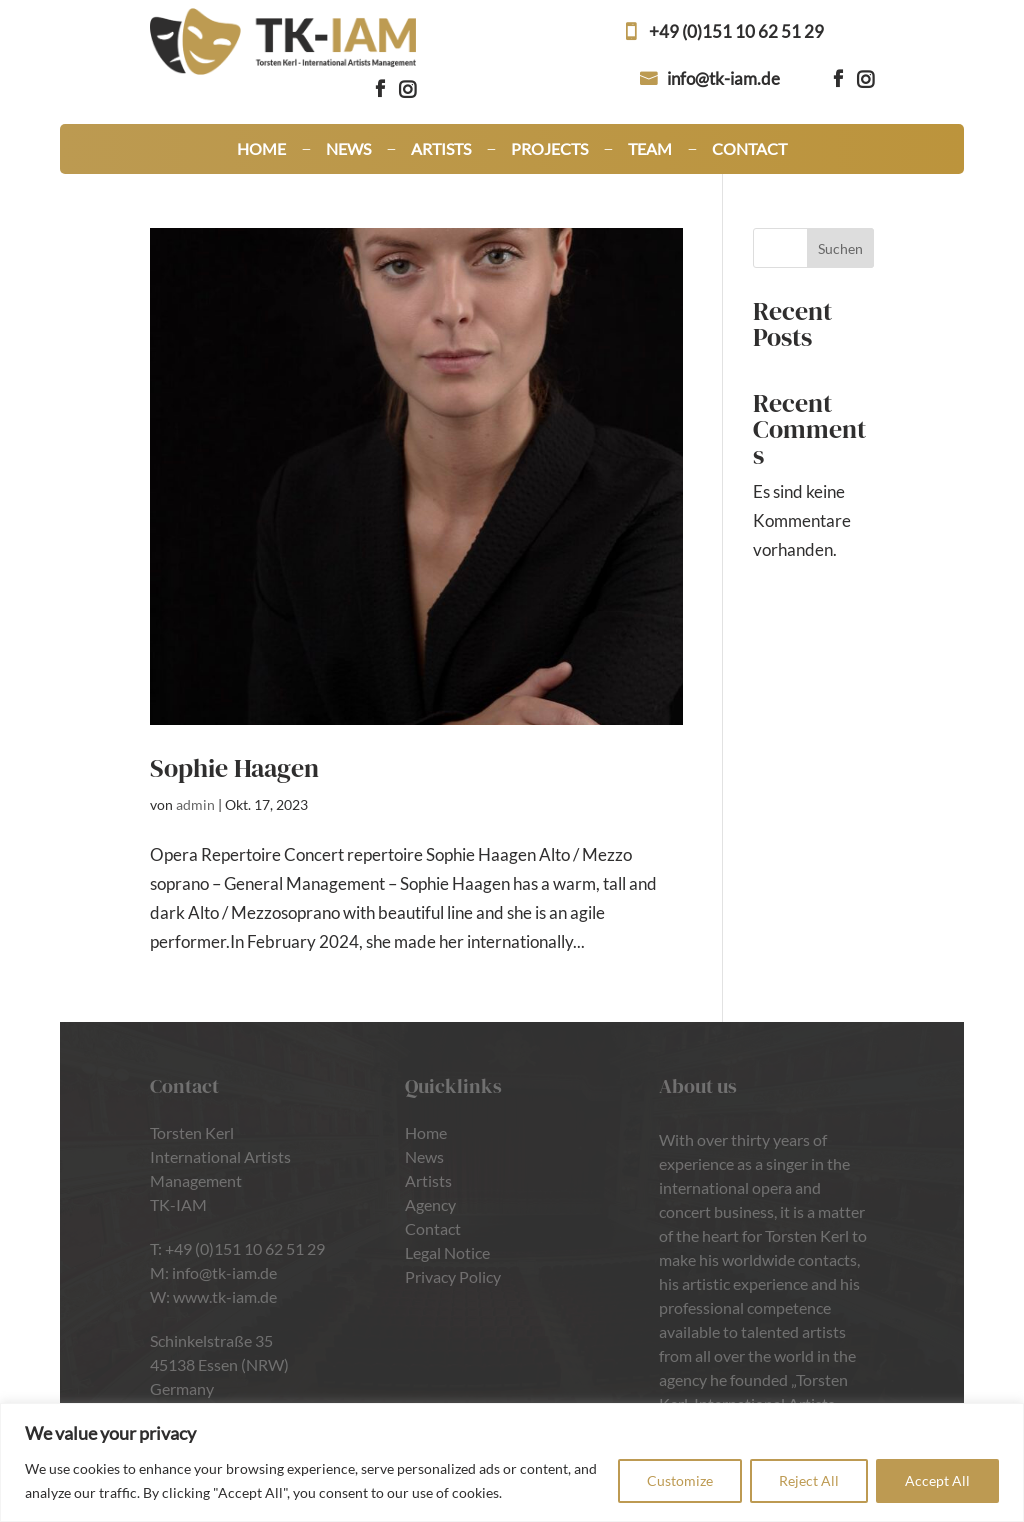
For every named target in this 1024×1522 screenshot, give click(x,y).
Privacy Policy (453, 1276)
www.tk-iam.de (225, 1296)
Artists (441, 150)
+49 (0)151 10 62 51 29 (736, 31)
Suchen (840, 248)
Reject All (809, 1480)
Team (650, 150)
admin (195, 804)
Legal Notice (447, 1252)
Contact (749, 150)
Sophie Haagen (234, 768)
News (348, 150)
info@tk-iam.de (723, 78)
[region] (512, 1462)
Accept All (937, 1480)
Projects (549, 150)
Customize (680, 1480)
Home (261, 150)
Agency (430, 1204)
